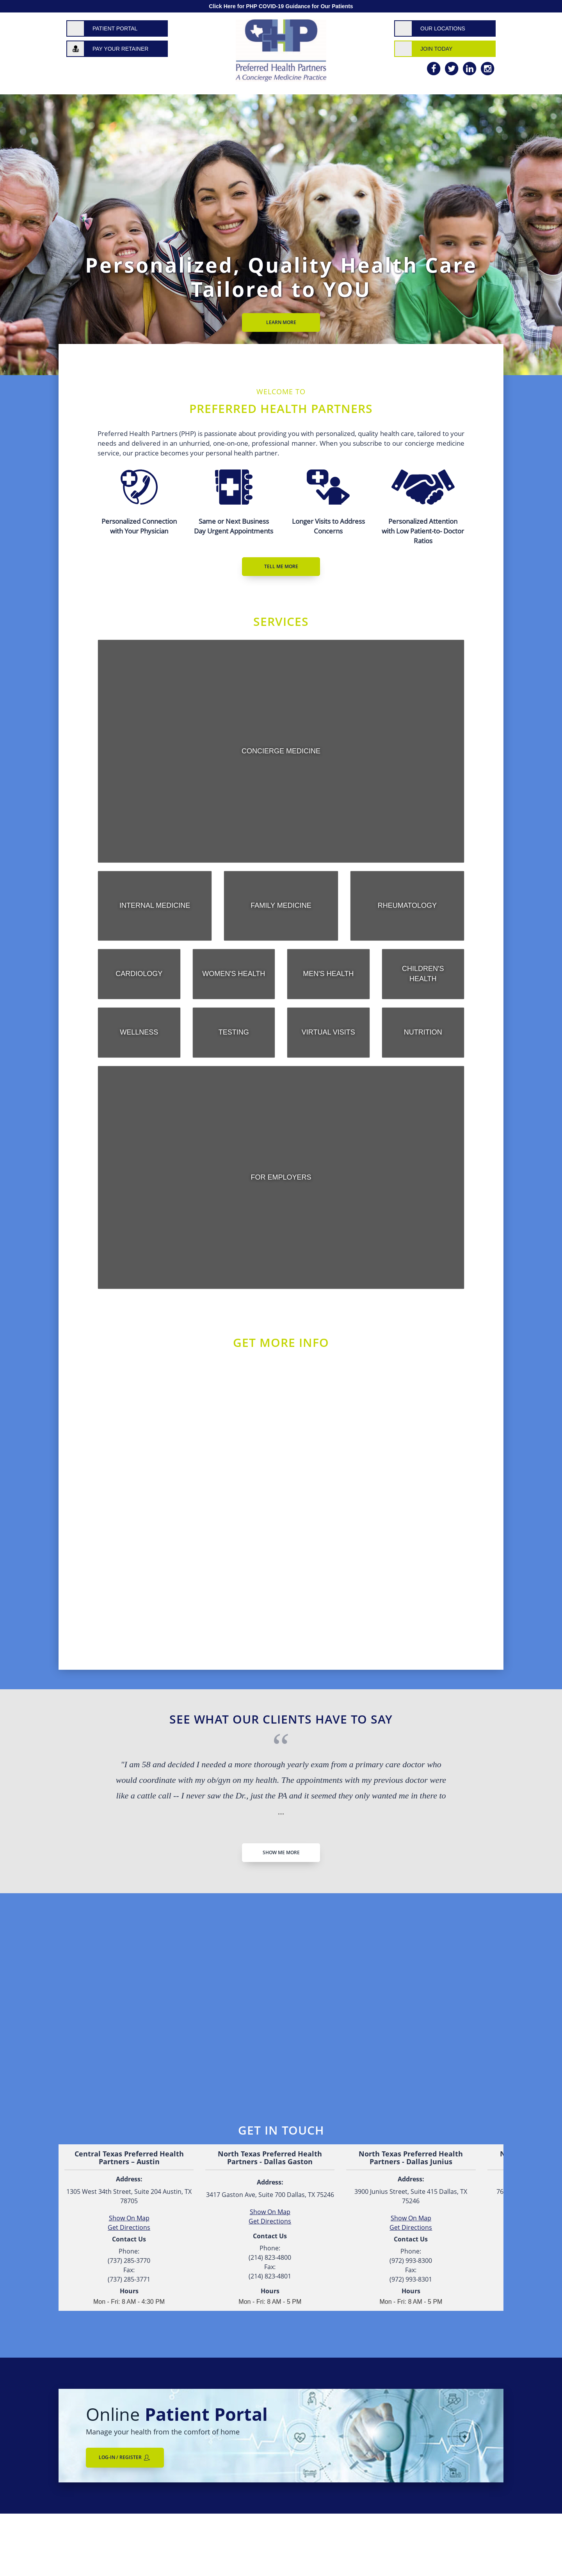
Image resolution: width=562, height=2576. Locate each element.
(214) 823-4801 (270, 2276)
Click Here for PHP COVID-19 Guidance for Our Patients (281, 6)
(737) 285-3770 (129, 2260)
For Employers (281, 1177)
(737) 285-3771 (129, 2279)
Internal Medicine (154, 905)
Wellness (139, 1032)
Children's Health (423, 974)
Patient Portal (114, 28)
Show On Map (270, 2211)
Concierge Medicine (281, 751)
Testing (234, 1032)
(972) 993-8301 (410, 2279)
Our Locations (442, 28)
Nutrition (423, 1032)
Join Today (436, 49)
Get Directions (270, 2221)
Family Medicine (281, 905)
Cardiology (139, 974)
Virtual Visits (328, 1032)
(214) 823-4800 (270, 2257)
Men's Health (328, 974)
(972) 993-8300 (410, 2260)
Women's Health (233, 974)
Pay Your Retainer (120, 49)
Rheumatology (407, 905)
